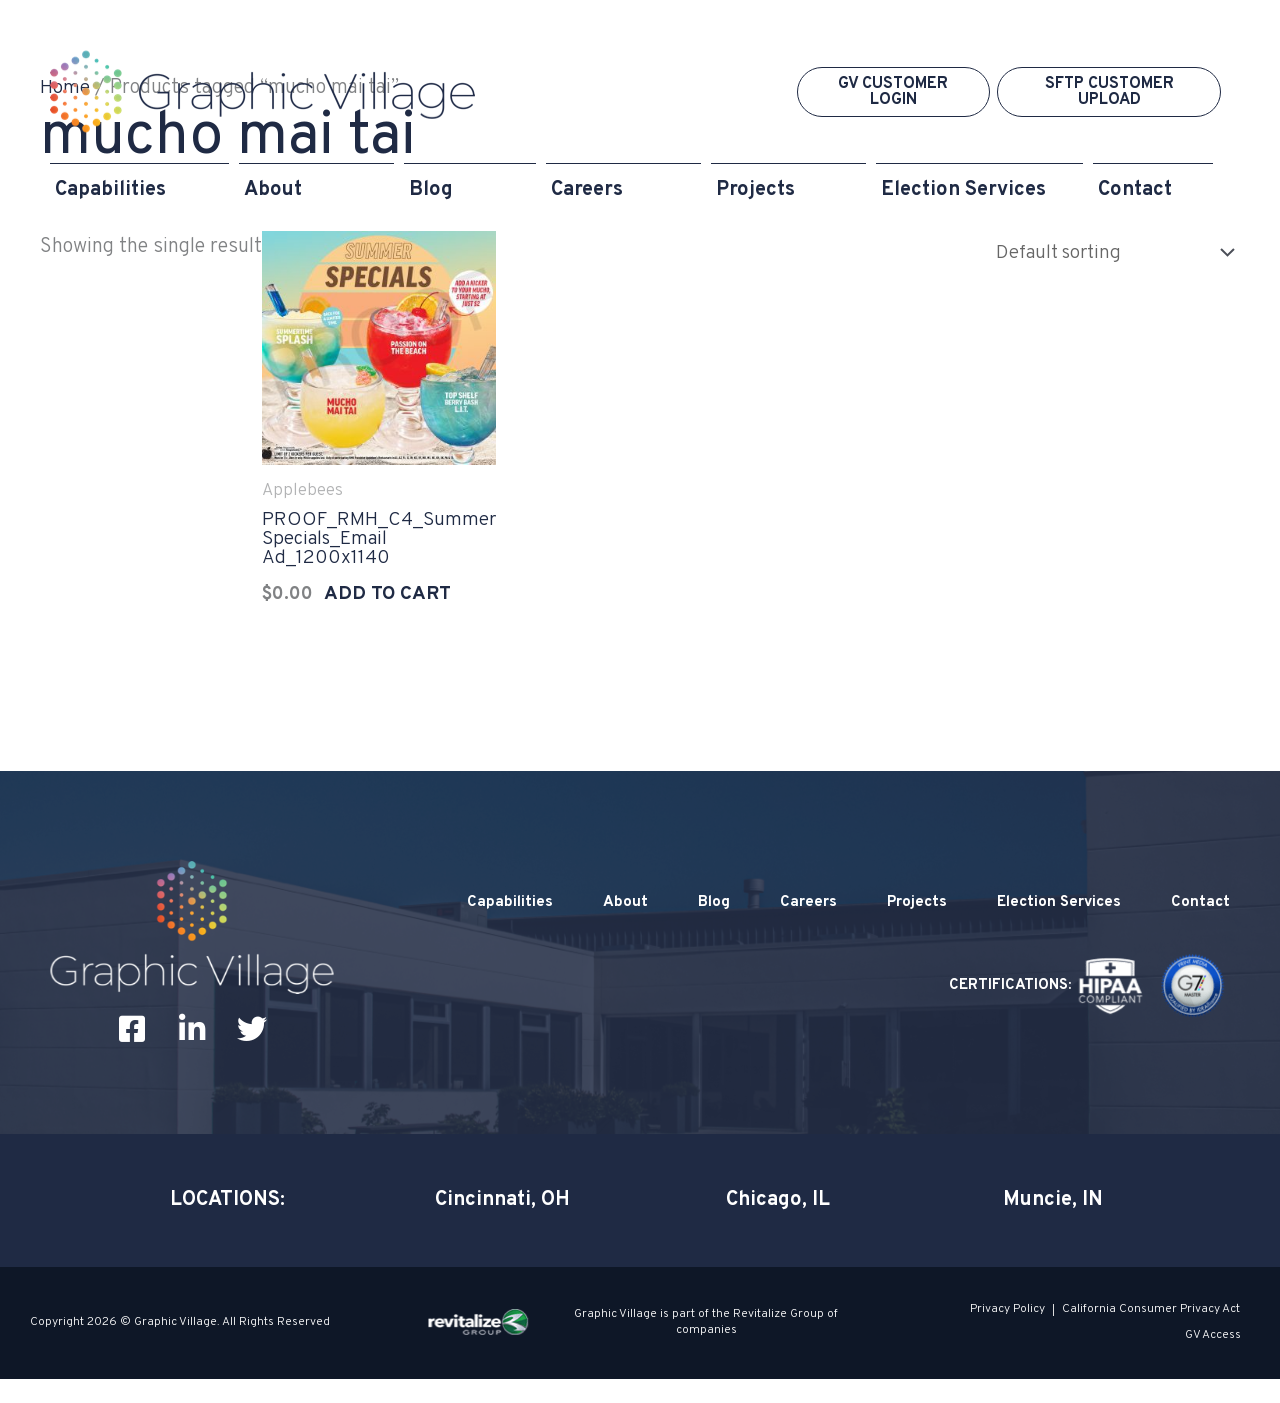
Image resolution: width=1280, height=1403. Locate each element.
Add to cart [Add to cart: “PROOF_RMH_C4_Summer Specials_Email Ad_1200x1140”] (384, 602)
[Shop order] (1104, 252)
